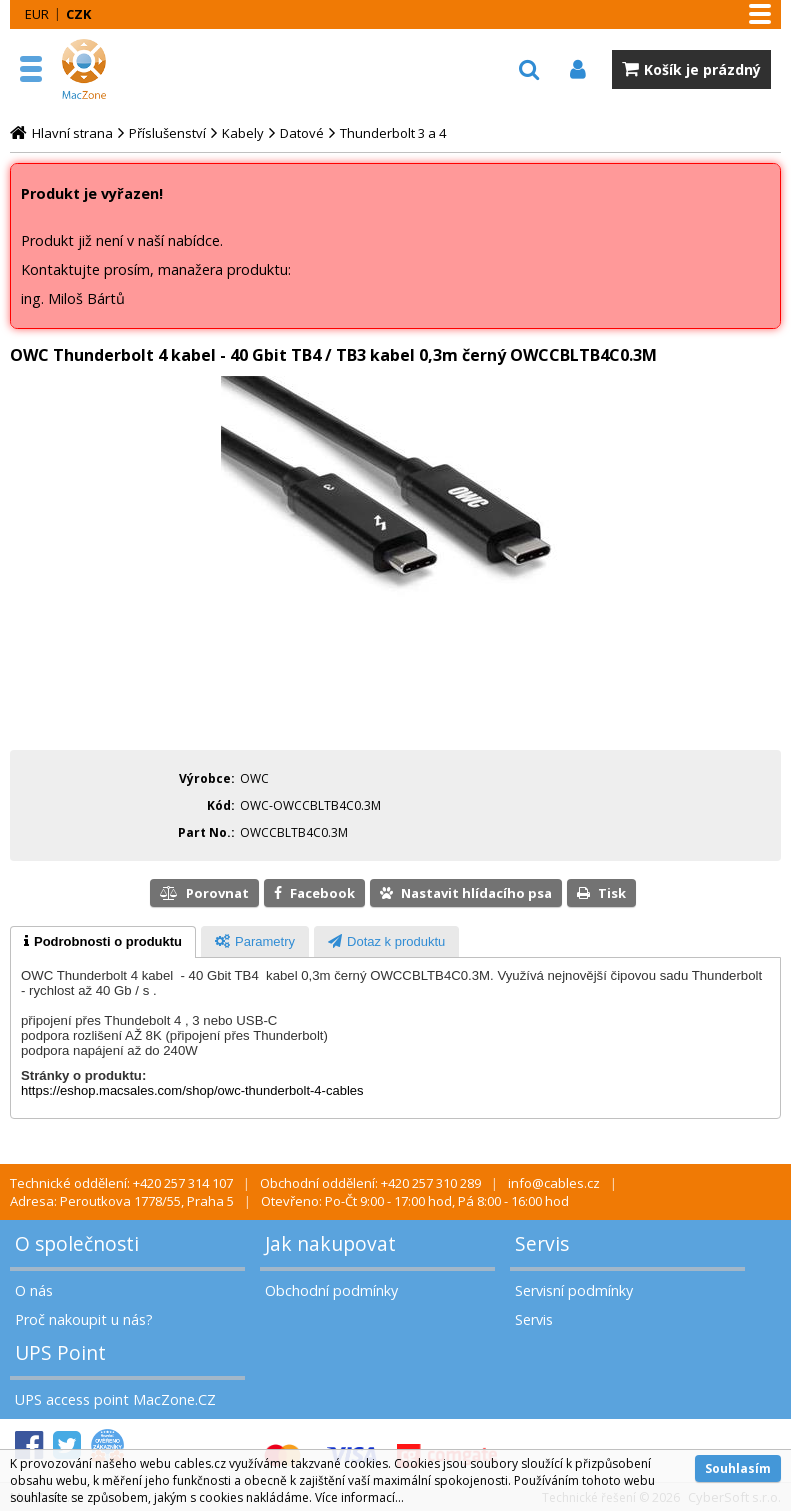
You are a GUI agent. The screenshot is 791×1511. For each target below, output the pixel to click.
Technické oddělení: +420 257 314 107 (121, 1183)
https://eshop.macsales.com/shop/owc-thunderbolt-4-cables (192, 1090)
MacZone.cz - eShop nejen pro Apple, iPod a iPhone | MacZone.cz (105, 69)
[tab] (103, 942)
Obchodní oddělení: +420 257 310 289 (370, 1183)
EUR (37, 14)
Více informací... (359, 1497)
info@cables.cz (554, 1183)
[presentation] (103, 942)
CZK (78, 14)
